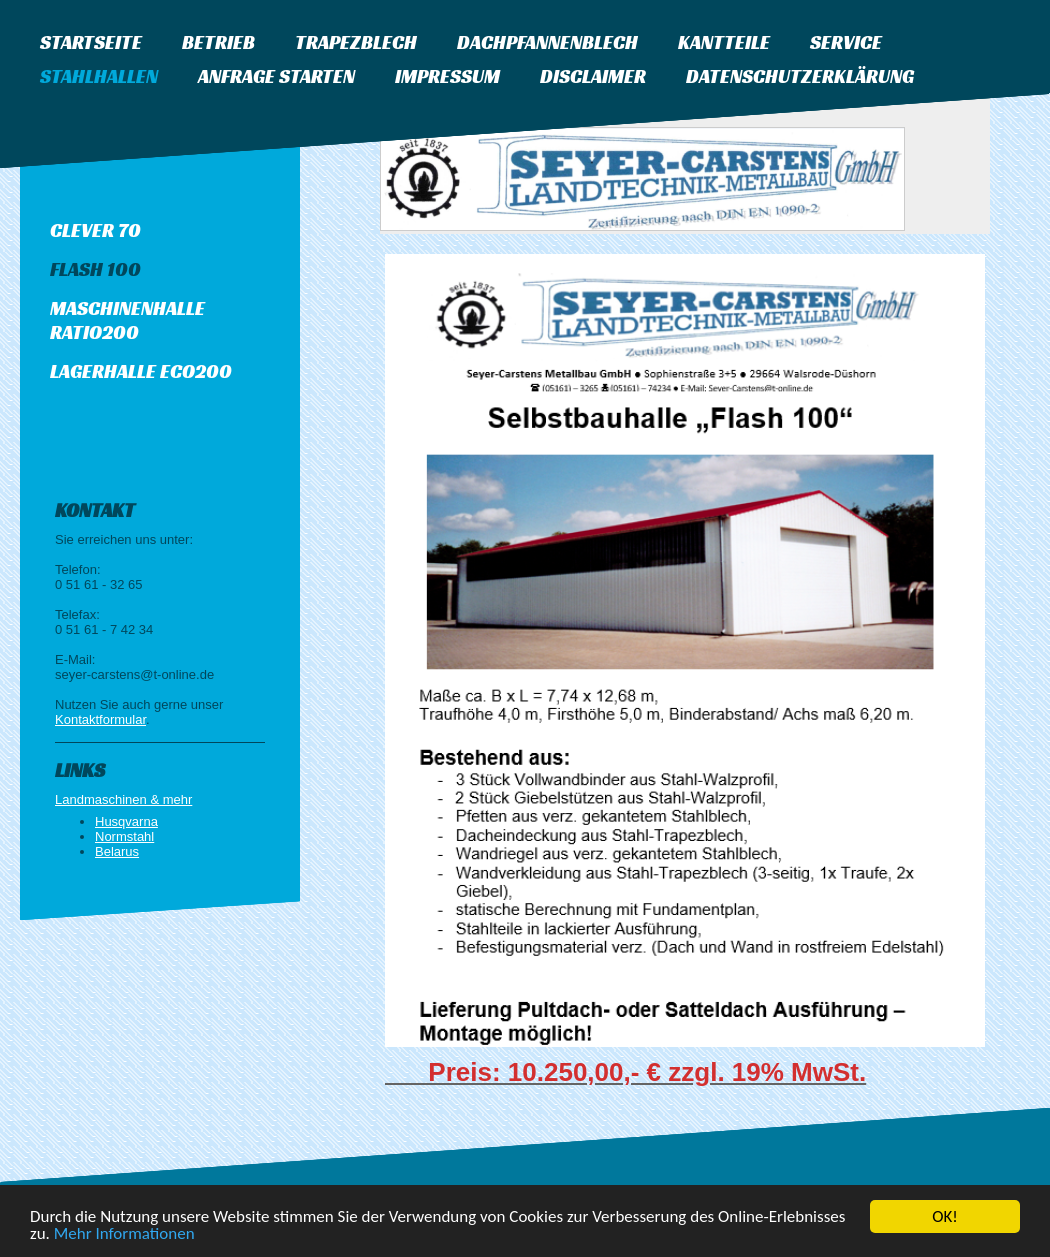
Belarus (117, 851)
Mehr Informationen (124, 1234)
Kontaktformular (100, 719)
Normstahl (124, 836)
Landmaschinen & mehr (123, 799)
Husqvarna (126, 821)
